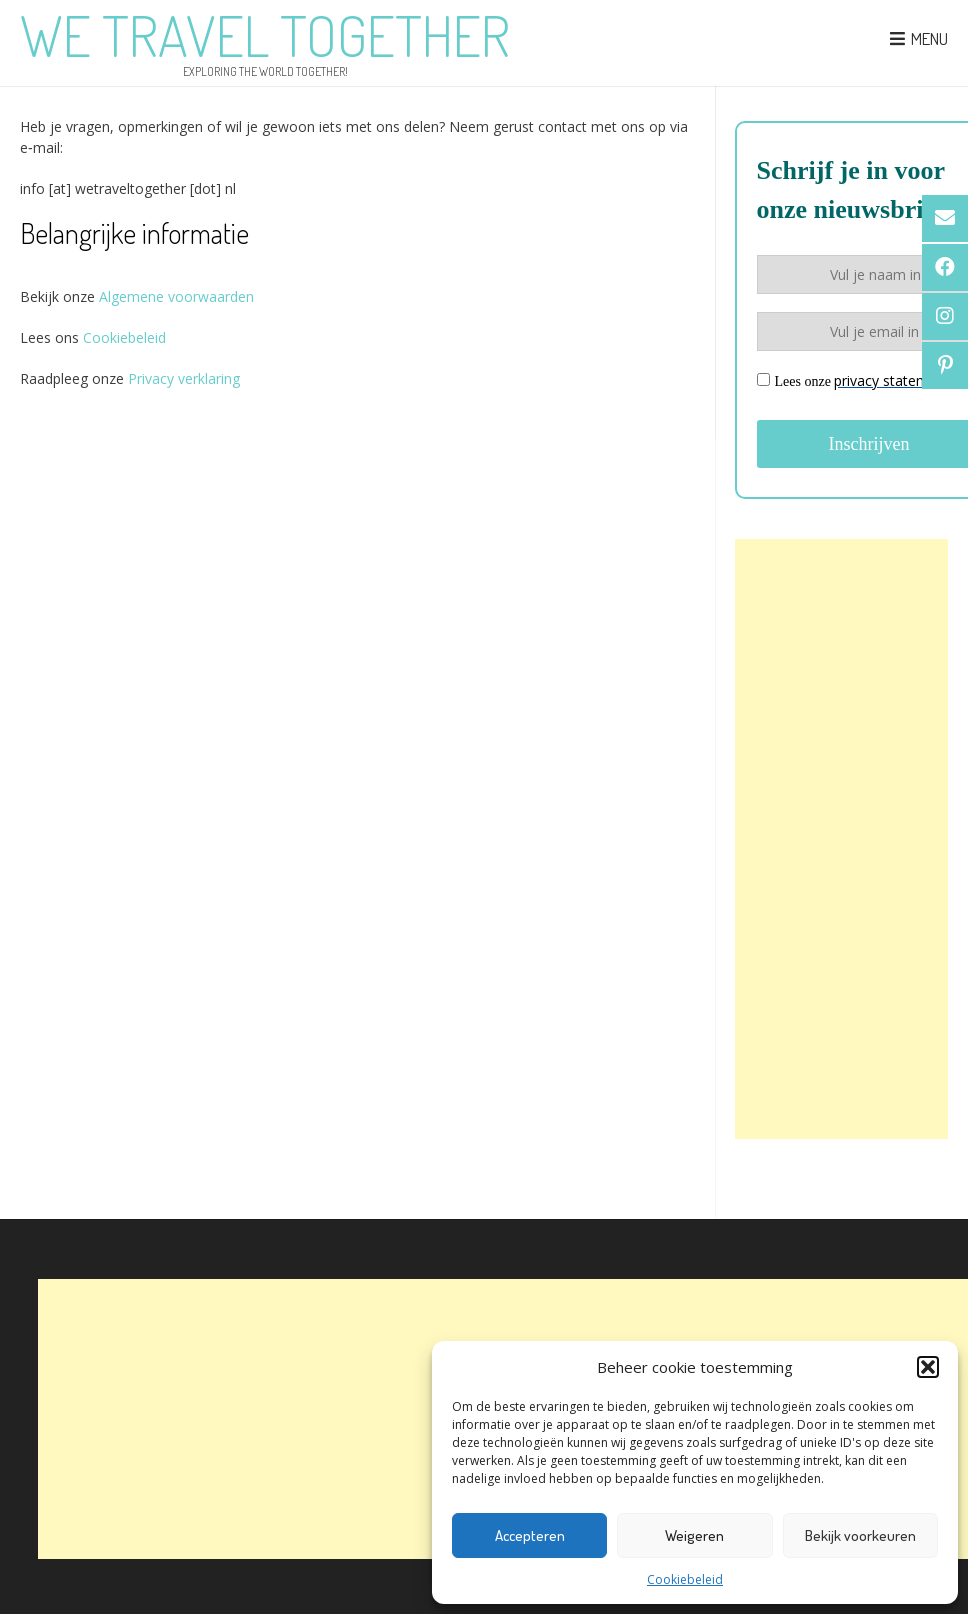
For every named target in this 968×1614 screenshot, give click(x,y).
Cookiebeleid (685, 1579)
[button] (928, 1367)
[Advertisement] (841, 839)
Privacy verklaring (184, 378)
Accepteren (530, 1535)
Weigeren (694, 1535)
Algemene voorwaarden (174, 296)
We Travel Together (265, 35)
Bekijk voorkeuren (860, 1535)
